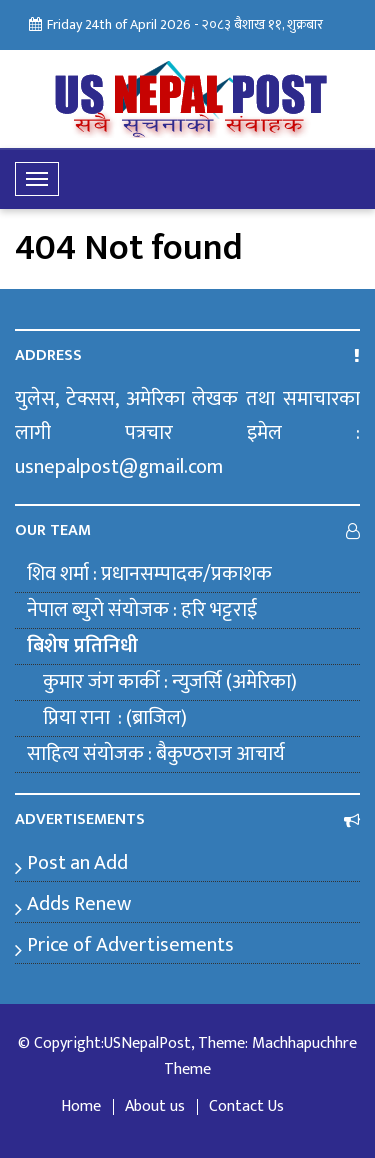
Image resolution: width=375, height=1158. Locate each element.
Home (81, 1107)
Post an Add (77, 863)
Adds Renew (79, 904)
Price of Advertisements (130, 945)
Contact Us (246, 1107)
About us (155, 1107)
